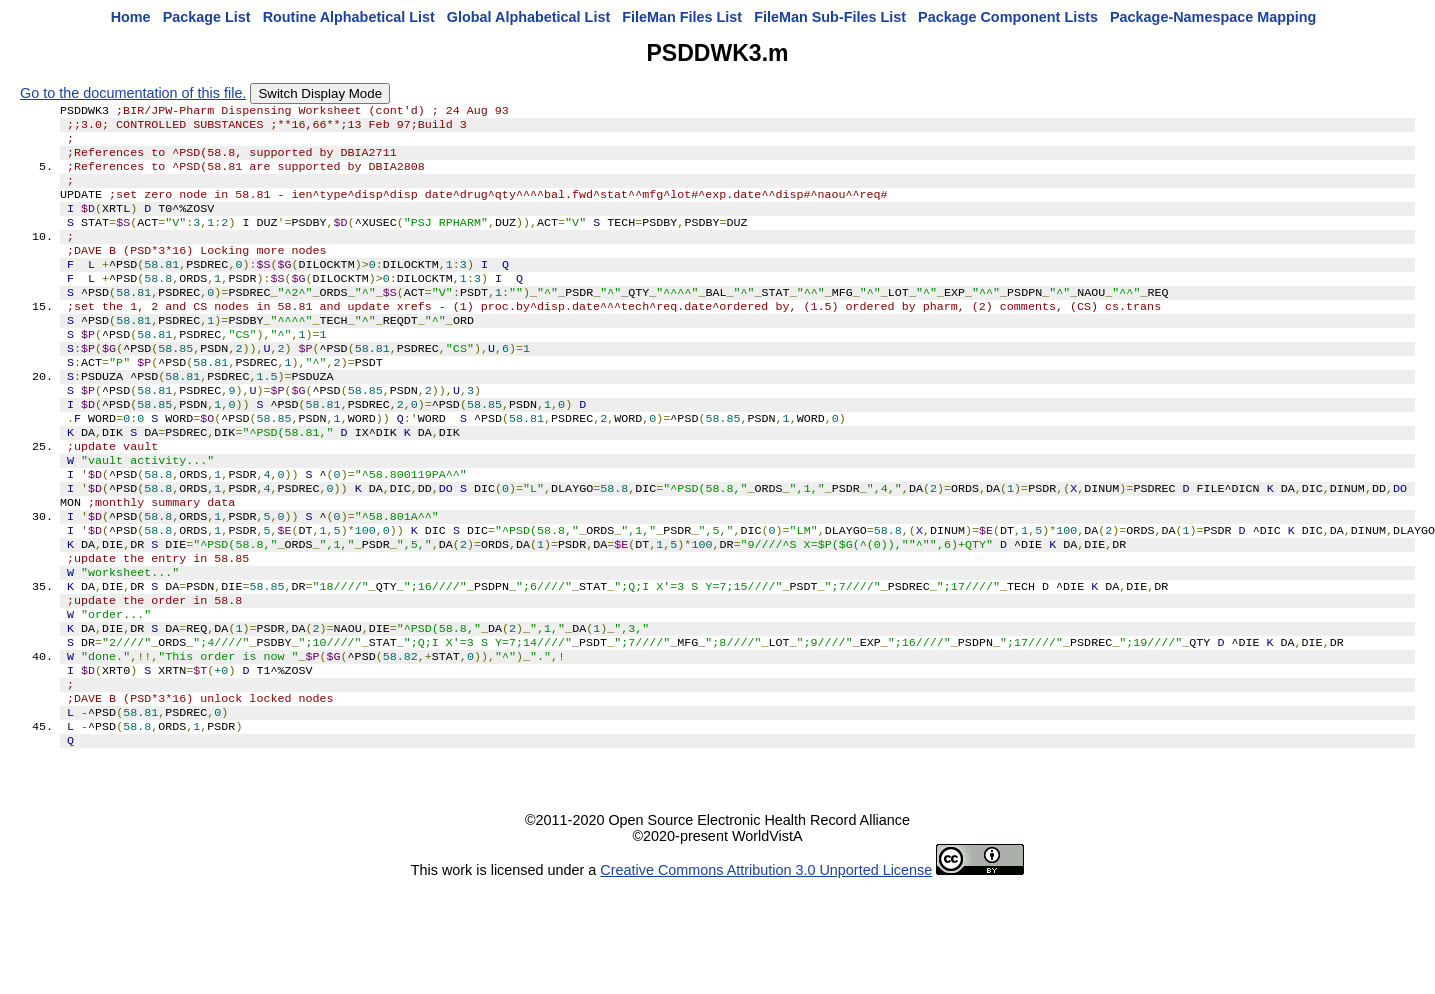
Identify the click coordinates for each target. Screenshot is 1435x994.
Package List (207, 17)
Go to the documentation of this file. (133, 93)
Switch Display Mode (320, 93)
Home (131, 17)
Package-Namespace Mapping (1213, 17)
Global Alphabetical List (528, 17)
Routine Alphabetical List (349, 17)
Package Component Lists (1008, 17)
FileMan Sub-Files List (830, 17)
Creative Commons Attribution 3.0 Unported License (766, 962)
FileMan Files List (682, 17)
